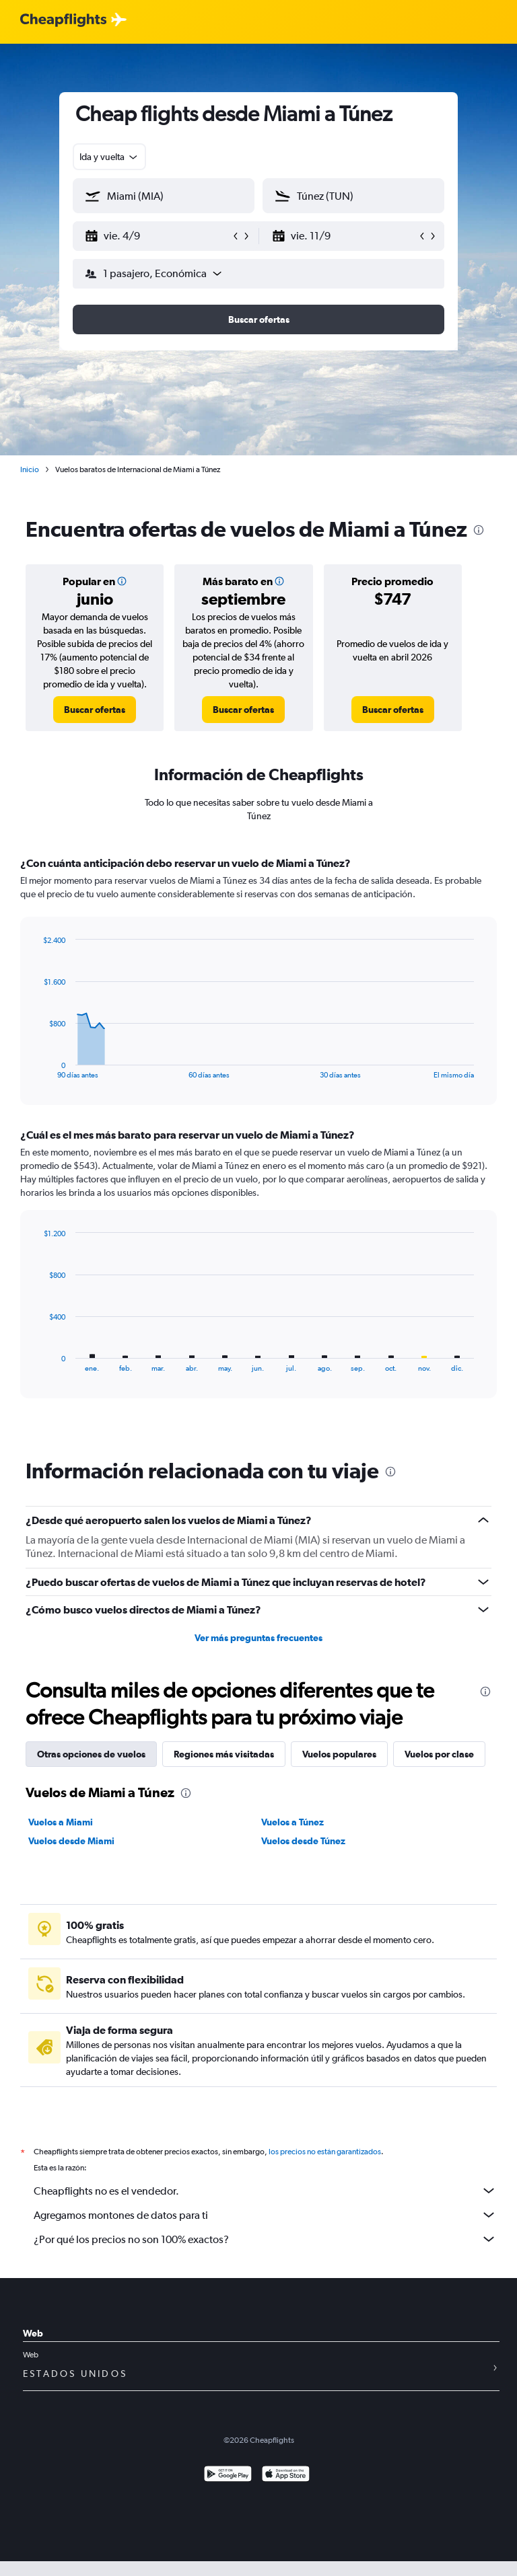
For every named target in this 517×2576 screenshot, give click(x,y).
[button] (157, 236)
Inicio (29, 469)
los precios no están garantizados (325, 2151)
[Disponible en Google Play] (228, 2475)
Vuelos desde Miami (71, 1840)
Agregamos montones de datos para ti (265, 2215)
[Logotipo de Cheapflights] (63, 20)
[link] (94, 709)
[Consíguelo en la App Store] (285, 2475)
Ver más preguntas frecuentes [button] (258, 1637)
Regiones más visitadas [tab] (224, 1754)
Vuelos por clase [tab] (439, 1754)
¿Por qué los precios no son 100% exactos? (265, 2239)
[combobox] (109, 156)
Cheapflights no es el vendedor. (265, 2191)
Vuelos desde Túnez (303, 1840)
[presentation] (479, 530)
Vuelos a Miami (60, 1822)
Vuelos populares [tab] (339, 1754)
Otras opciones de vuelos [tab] (91, 1754)
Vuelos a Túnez (292, 1822)
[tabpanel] (258, 1140)
